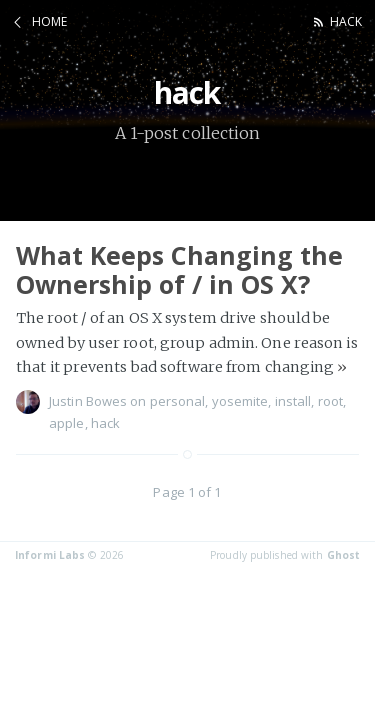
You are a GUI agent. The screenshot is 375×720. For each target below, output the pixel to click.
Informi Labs (50, 555)
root (330, 401)
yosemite (240, 401)
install (293, 401)
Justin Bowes (88, 401)
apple (67, 423)
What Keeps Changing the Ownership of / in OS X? (179, 269)
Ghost (344, 555)
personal (178, 401)
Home (49, 21)
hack (346, 21)
